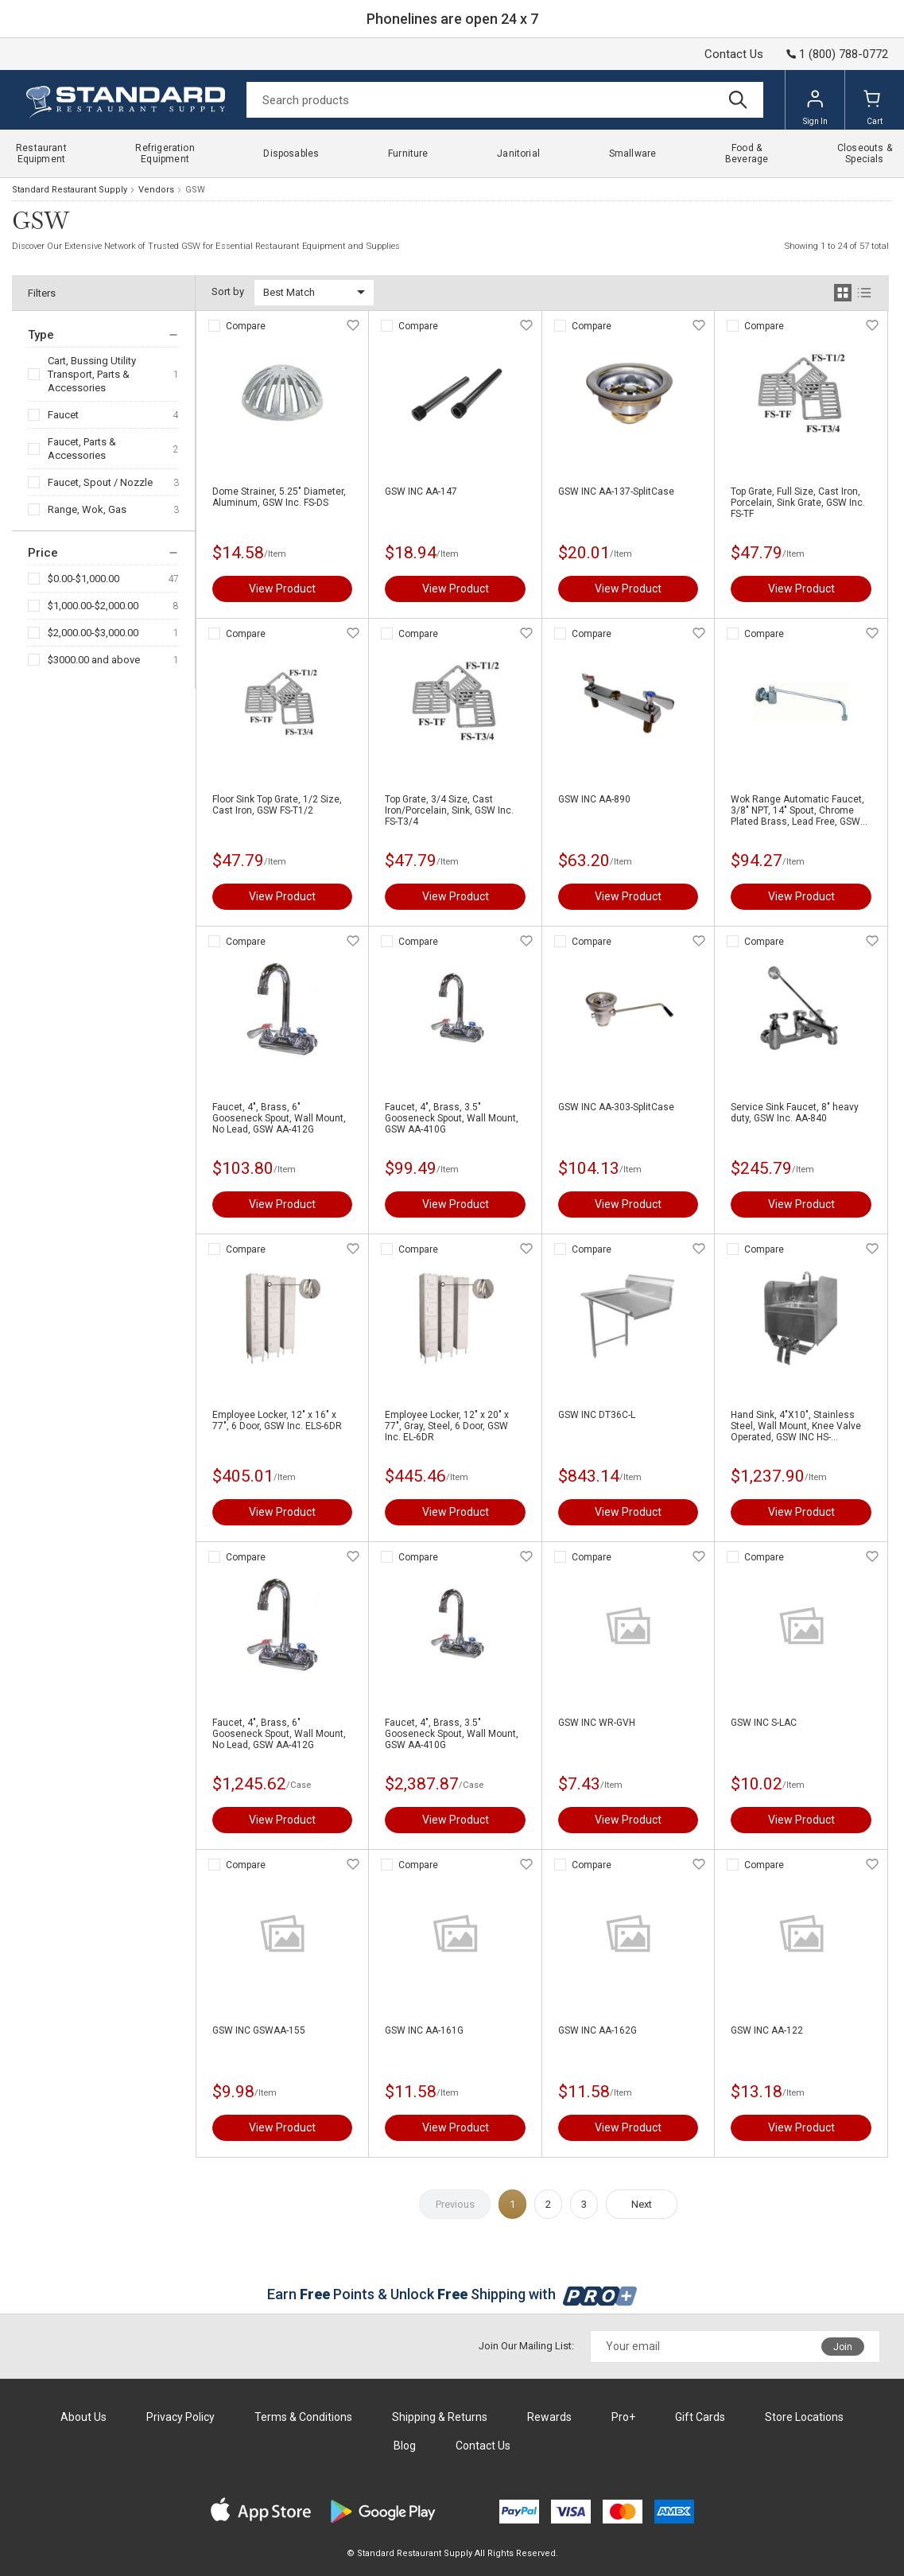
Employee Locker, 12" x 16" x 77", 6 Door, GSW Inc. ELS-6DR (277, 1420)
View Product (282, 588)
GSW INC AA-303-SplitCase (616, 1107)
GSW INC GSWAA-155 (258, 2030)
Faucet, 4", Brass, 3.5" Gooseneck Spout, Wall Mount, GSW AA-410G (451, 1118)
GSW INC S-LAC (764, 1722)
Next (641, 2204)
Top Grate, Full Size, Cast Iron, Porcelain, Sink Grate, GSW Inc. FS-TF (798, 502)
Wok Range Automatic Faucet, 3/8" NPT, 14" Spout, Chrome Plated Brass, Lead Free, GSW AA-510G (797, 810)
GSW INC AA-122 (767, 2030)
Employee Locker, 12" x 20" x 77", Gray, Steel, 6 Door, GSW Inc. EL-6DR (447, 1426)
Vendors (156, 190)
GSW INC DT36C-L (596, 1414)
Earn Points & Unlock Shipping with (452, 2294)
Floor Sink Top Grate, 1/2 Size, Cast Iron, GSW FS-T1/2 (277, 805)
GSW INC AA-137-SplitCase (616, 491)
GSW (195, 190)
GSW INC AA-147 (421, 491)
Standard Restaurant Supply (69, 190)
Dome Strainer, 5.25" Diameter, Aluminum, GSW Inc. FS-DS (279, 497)
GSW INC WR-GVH (596, 1722)
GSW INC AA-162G (597, 2030)
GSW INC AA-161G (424, 2030)
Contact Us (733, 54)
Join (842, 2347)
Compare (246, 326)
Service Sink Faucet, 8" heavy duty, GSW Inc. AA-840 (795, 1113)
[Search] (504, 100)
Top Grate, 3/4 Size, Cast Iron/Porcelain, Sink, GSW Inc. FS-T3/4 (449, 810)
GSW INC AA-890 (594, 799)
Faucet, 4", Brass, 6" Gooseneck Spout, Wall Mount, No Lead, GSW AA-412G (279, 1118)
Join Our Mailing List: (526, 2346)
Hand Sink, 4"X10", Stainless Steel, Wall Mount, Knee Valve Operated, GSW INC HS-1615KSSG (796, 1426)
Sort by (227, 291)
